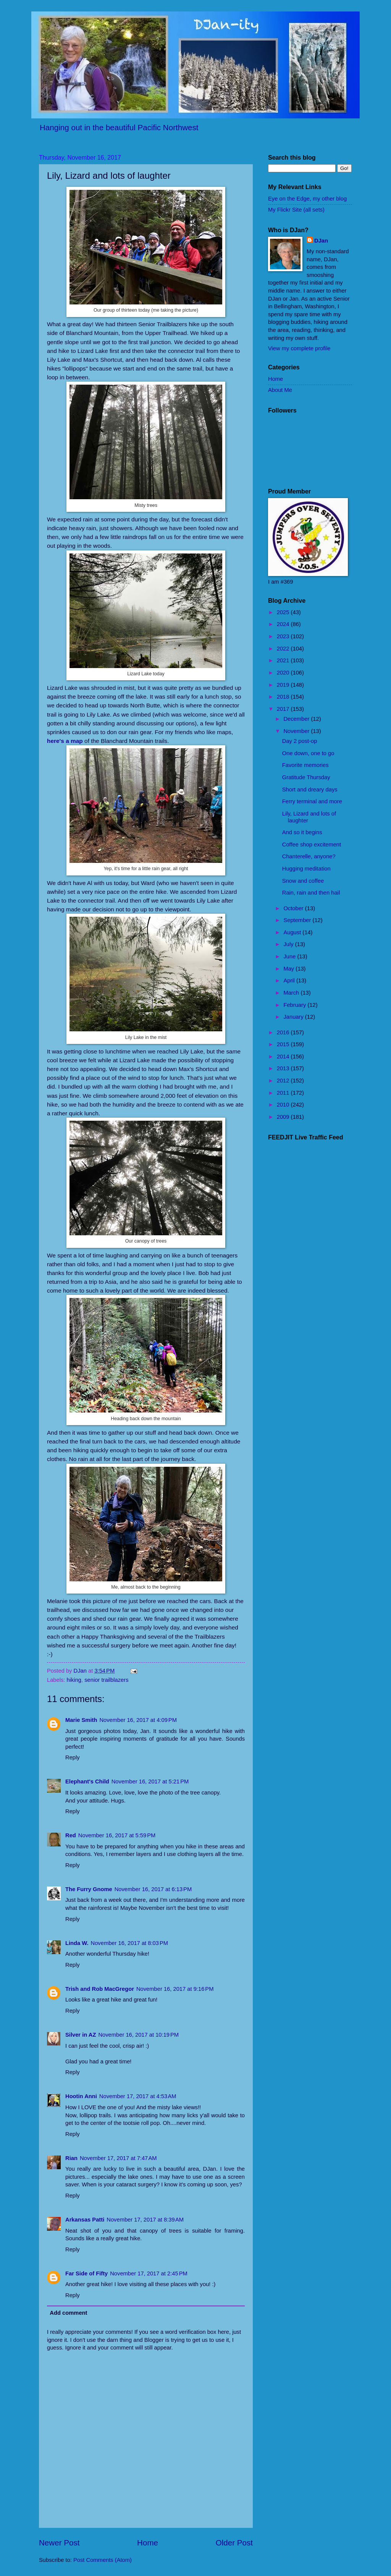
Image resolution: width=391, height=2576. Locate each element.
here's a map (65, 741)
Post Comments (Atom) (102, 2560)
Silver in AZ (80, 2035)
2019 (284, 685)
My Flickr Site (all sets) (296, 210)
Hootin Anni (81, 2096)
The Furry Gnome (88, 1889)
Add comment (68, 2313)
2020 (284, 673)
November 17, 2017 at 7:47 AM (118, 2158)
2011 (284, 1093)
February (295, 1005)
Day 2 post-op (299, 741)
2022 (284, 649)
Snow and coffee (303, 881)
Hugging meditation (306, 869)
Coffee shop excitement (311, 844)
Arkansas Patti (84, 2220)
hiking (74, 1680)
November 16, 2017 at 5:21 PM (150, 1781)
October (294, 908)
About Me (280, 390)
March (292, 993)
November (297, 731)
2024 (284, 624)
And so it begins (302, 832)
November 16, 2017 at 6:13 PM (153, 1889)
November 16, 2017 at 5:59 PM (117, 1835)
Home (147, 2542)
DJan (321, 241)
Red (70, 1835)
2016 (284, 1032)
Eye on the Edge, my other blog (307, 199)
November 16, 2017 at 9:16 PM (175, 1989)
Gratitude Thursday (306, 777)
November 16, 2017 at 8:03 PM (129, 1943)
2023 (284, 636)
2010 (284, 1105)
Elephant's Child (87, 1781)
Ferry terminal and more (312, 801)
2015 (284, 1044)
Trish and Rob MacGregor (99, 1989)
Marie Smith (81, 1720)
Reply (72, 1757)
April (289, 980)
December (297, 719)
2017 (284, 709)
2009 (284, 1117)
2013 (284, 1068)
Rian (71, 2158)
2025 (284, 612)
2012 (284, 1081)
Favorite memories (305, 765)
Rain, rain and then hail (311, 893)
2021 (284, 660)
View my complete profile (299, 348)
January (294, 1017)
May (289, 969)
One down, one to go (308, 753)
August (292, 932)
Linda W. (77, 1943)
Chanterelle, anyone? (309, 856)
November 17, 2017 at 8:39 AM (145, 2220)
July (289, 944)
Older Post (234, 2542)
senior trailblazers (106, 1680)
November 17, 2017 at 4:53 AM (137, 2096)
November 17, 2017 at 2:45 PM (148, 2273)
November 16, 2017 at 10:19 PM (138, 2035)
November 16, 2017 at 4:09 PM (138, 1720)
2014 (284, 1056)
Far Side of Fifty (86, 2273)
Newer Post (59, 2542)
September (297, 920)
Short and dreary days (310, 789)
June (290, 956)
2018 (284, 697)
